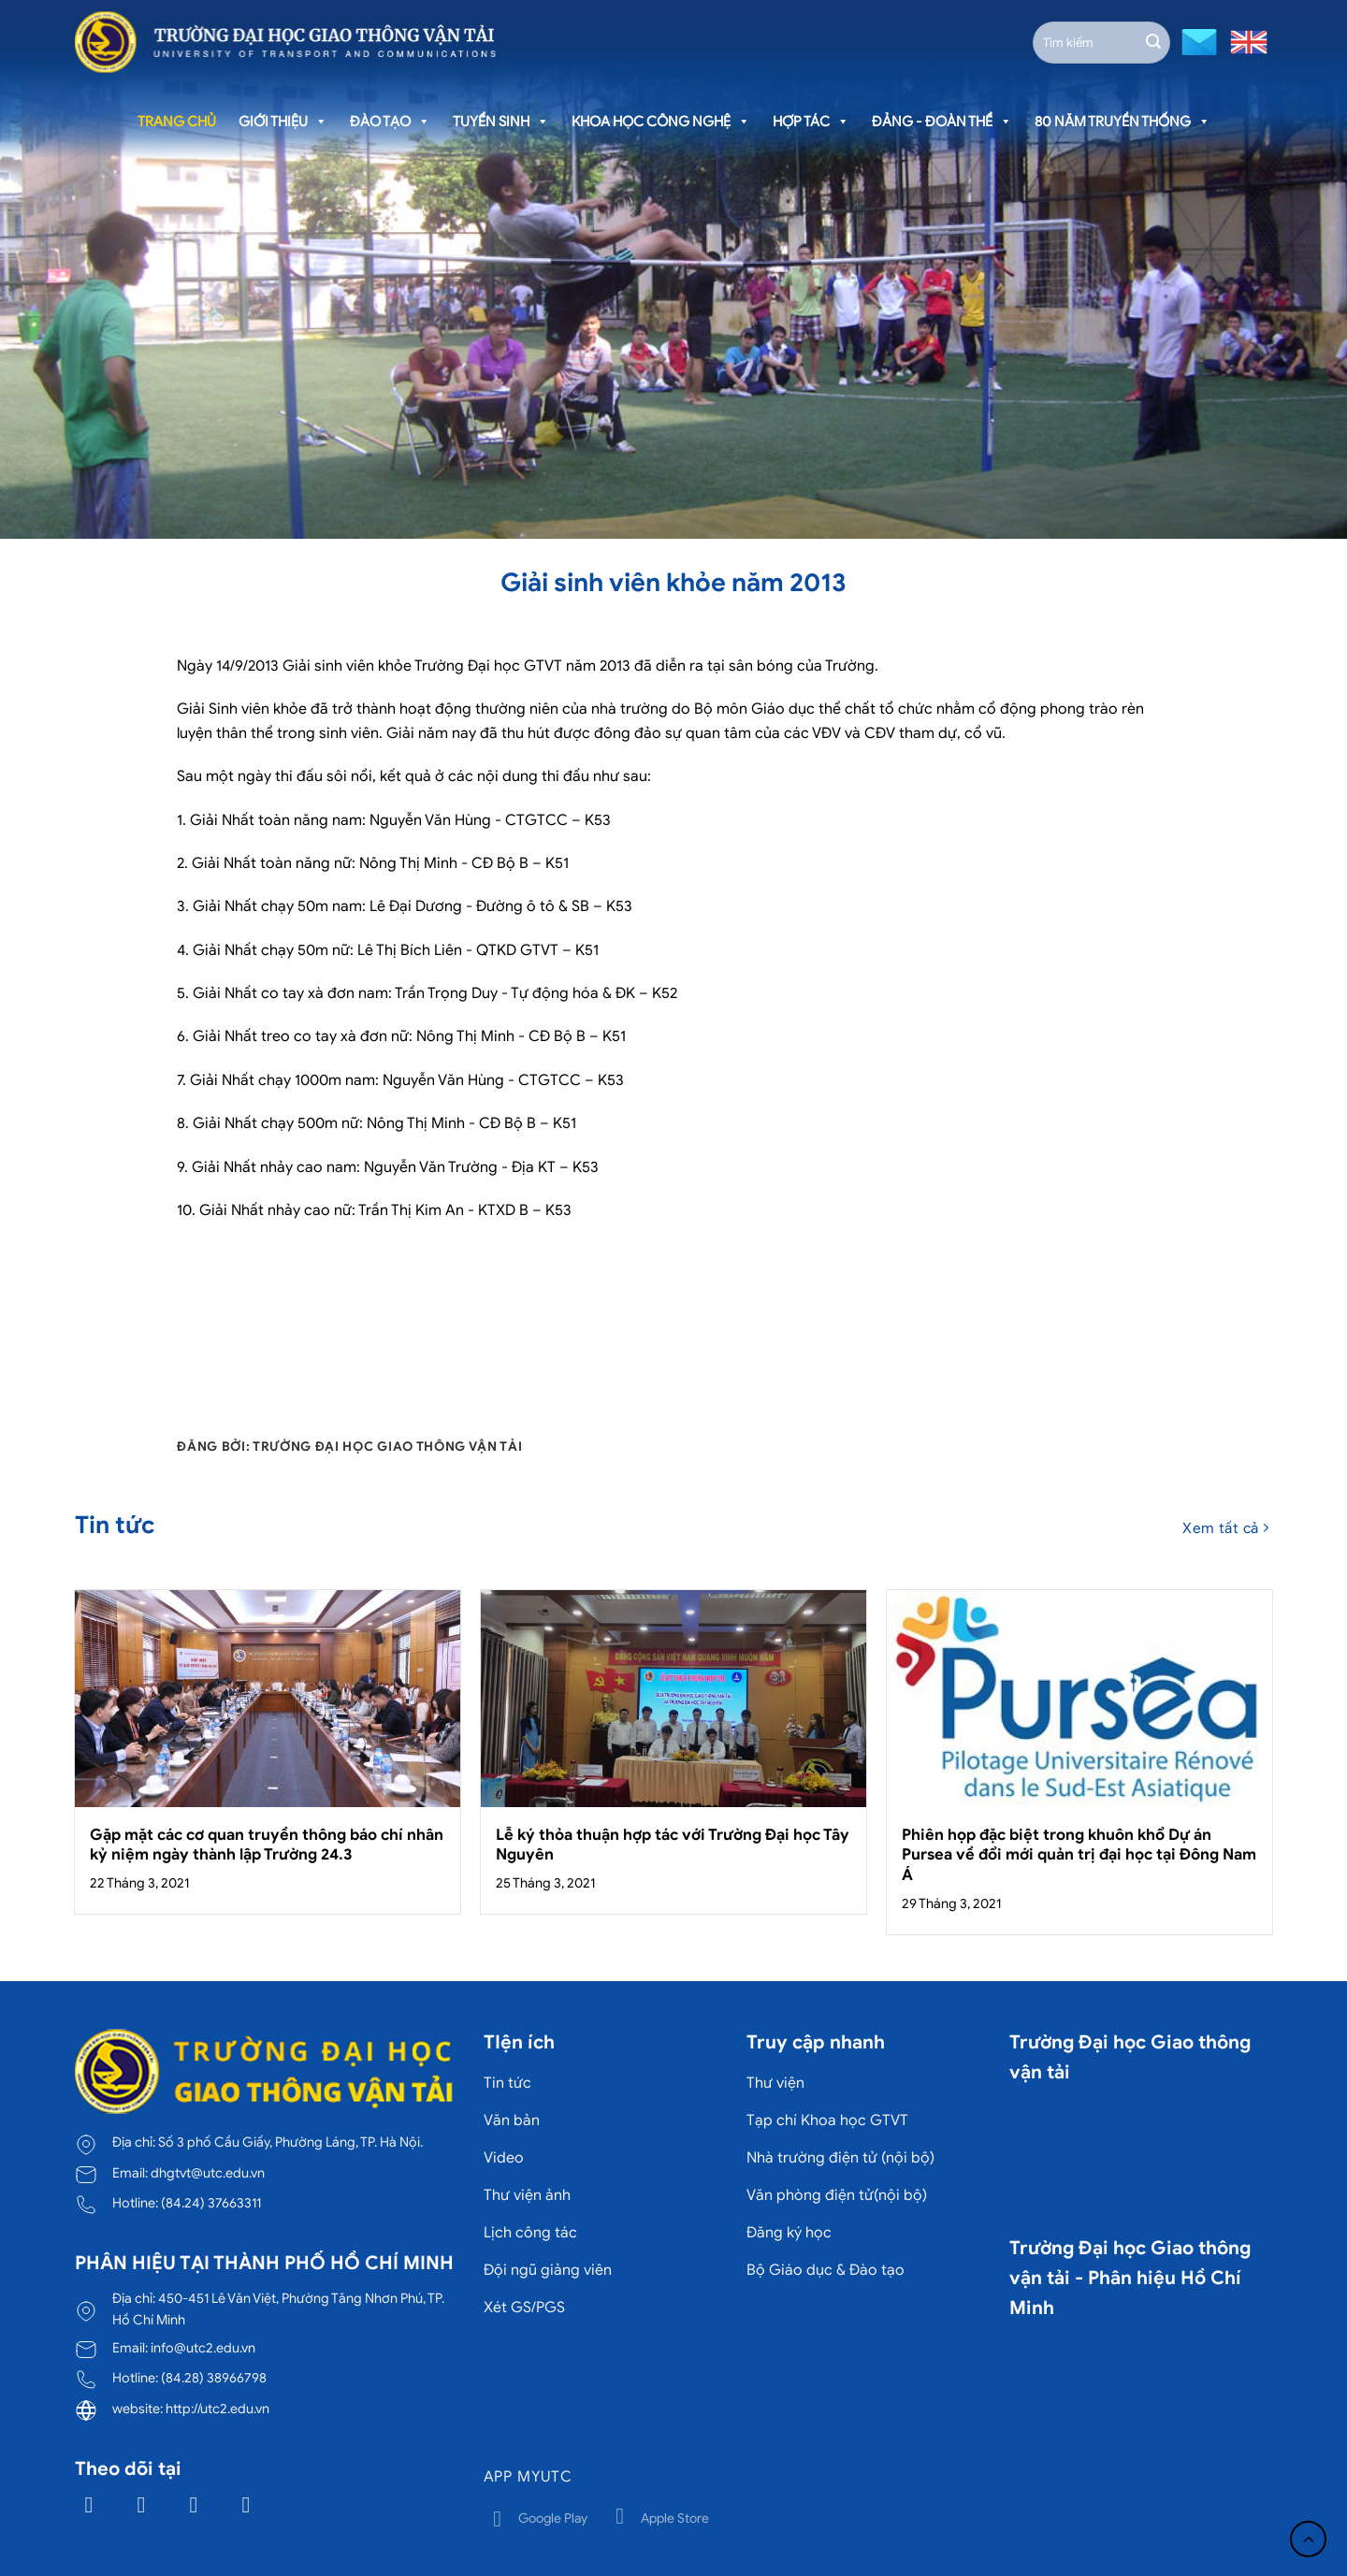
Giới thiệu (283, 121)
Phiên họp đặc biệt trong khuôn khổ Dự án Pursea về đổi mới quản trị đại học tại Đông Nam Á (1079, 1855)
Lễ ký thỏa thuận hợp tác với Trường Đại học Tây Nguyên (672, 1845)
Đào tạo (390, 121)
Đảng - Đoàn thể (942, 121)
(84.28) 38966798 (214, 2377)
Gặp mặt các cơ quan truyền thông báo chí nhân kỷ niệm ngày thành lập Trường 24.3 (266, 1845)
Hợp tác (811, 121)
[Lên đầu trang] (1308, 2539)
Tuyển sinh (501, 121)
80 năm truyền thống (1122, 121)
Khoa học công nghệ (661, 121)
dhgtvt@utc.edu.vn (208, 2172)
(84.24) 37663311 (211, 2202)
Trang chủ (177, 121)
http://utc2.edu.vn (217, 2408)
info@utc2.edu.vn (203, 2347)
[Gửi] (1153, 42)
